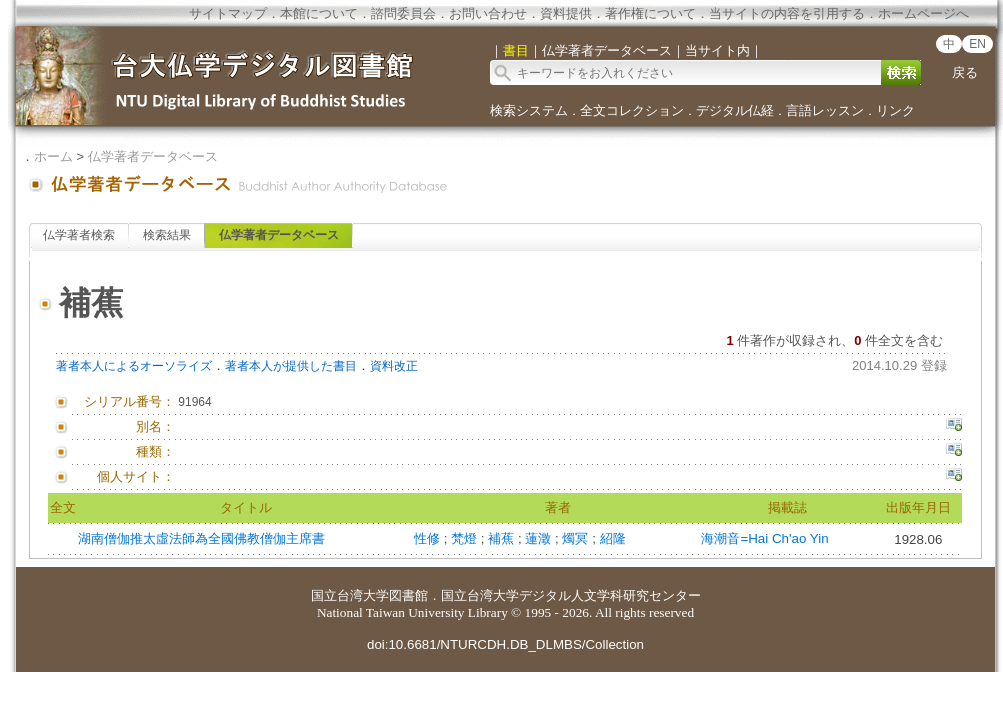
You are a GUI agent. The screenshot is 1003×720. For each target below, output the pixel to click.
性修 (429, 538)
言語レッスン (825, 110)
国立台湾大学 (350, 595)
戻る (965, 72)
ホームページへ (923, 13)
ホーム (53, 156)
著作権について (650, 13)
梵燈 (466, 538)
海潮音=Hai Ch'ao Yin (764, 538)
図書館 (408, 595)
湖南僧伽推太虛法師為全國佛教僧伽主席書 (201, 538)
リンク (895, 110)
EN (977, 44)
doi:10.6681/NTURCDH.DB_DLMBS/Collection (505, 644)
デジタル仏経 (735, 110)
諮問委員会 (403, 13)
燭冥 (577, 538)
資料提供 (566, 13)
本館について (319, 13)
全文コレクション (632, 110)
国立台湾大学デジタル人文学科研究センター (571, 595)
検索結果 (167, 235)
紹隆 (613, 538)
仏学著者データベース (153, 156)
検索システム (529, 110)
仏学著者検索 (79, 235)
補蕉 (503, 538)
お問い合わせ (488, 13)
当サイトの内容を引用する (787, 13)
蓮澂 (540, 538)
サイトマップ (228, 13)
